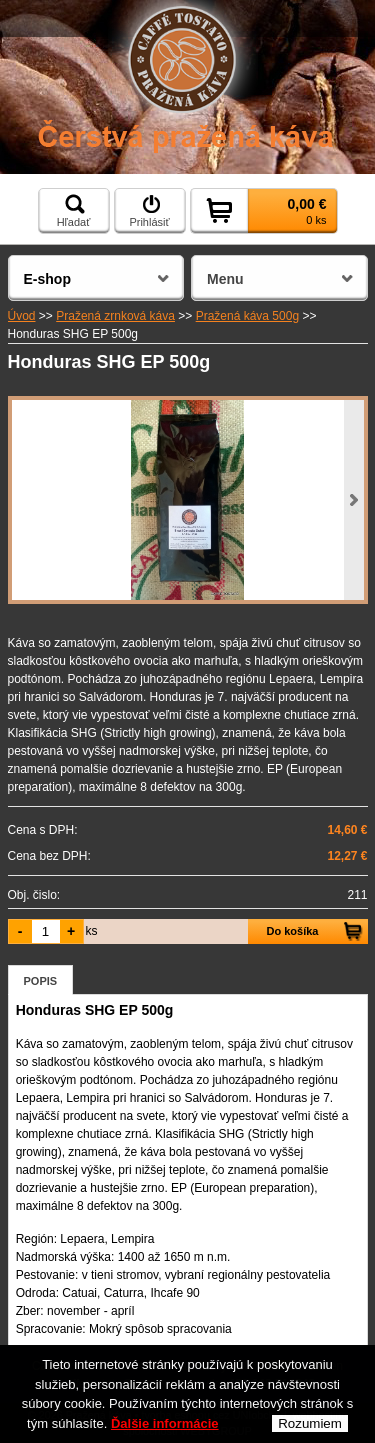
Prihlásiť (149, 211)
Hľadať (74, 211)
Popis (41, 981)
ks (92, 931)
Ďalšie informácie (165, 1424)
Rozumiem (310, 1424)
